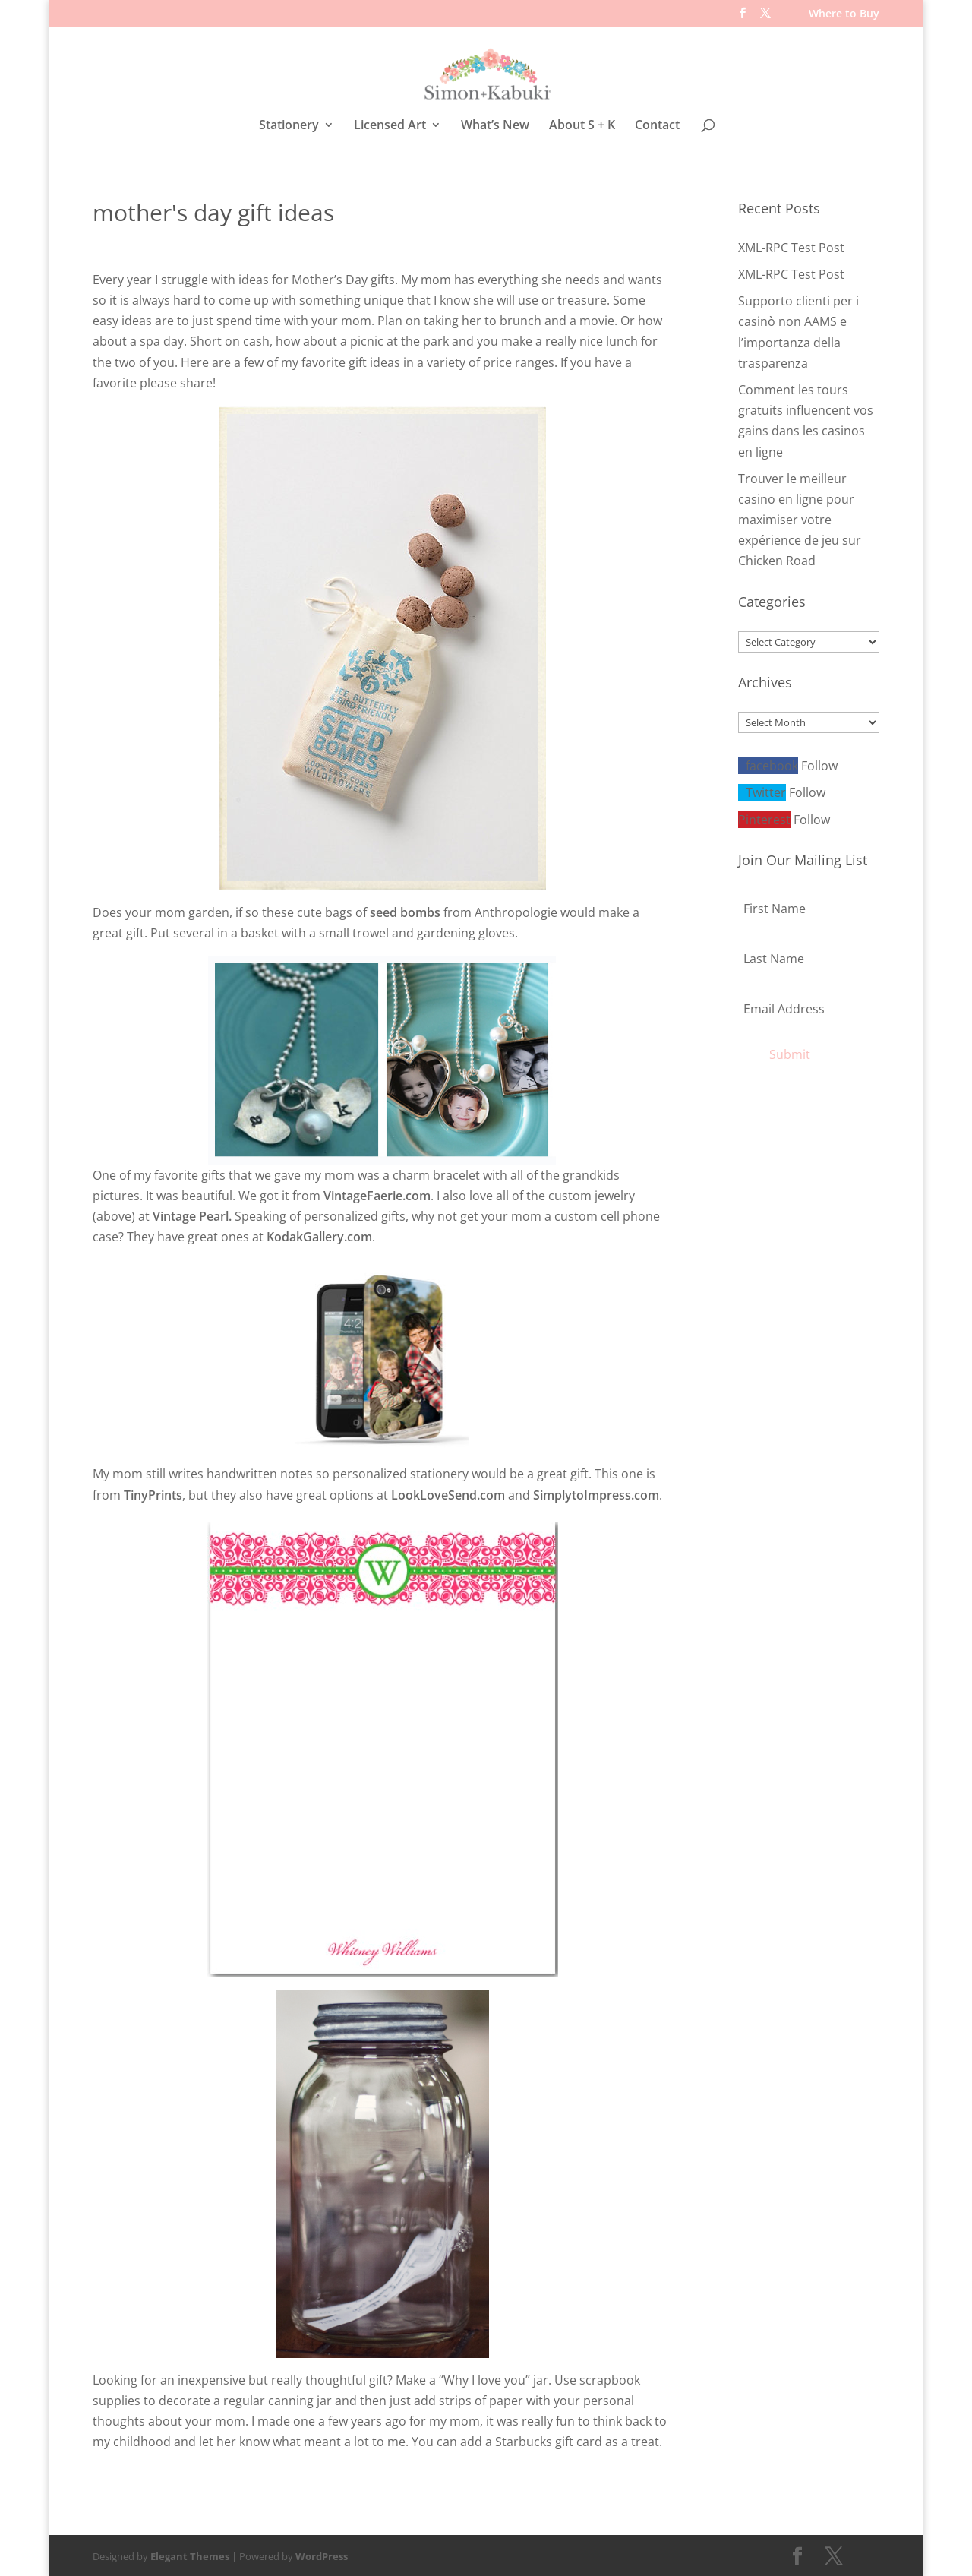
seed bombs (405, 910)
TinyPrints (153, 1492)
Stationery (289, 126)
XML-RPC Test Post (791, 245)
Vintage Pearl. (192, 1214)
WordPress (321, 2554)
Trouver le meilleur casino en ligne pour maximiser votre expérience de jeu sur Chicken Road (799, 517)
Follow (819, 763)
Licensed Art (390, 126)
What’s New (495, 126)
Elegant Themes (189, 2554)
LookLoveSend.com (448, 1492)
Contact (657, 126)
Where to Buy (844, 14)
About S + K (582, 126)
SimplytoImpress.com (596, 1492)
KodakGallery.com (319, 1234)
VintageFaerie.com (377, 1193)
